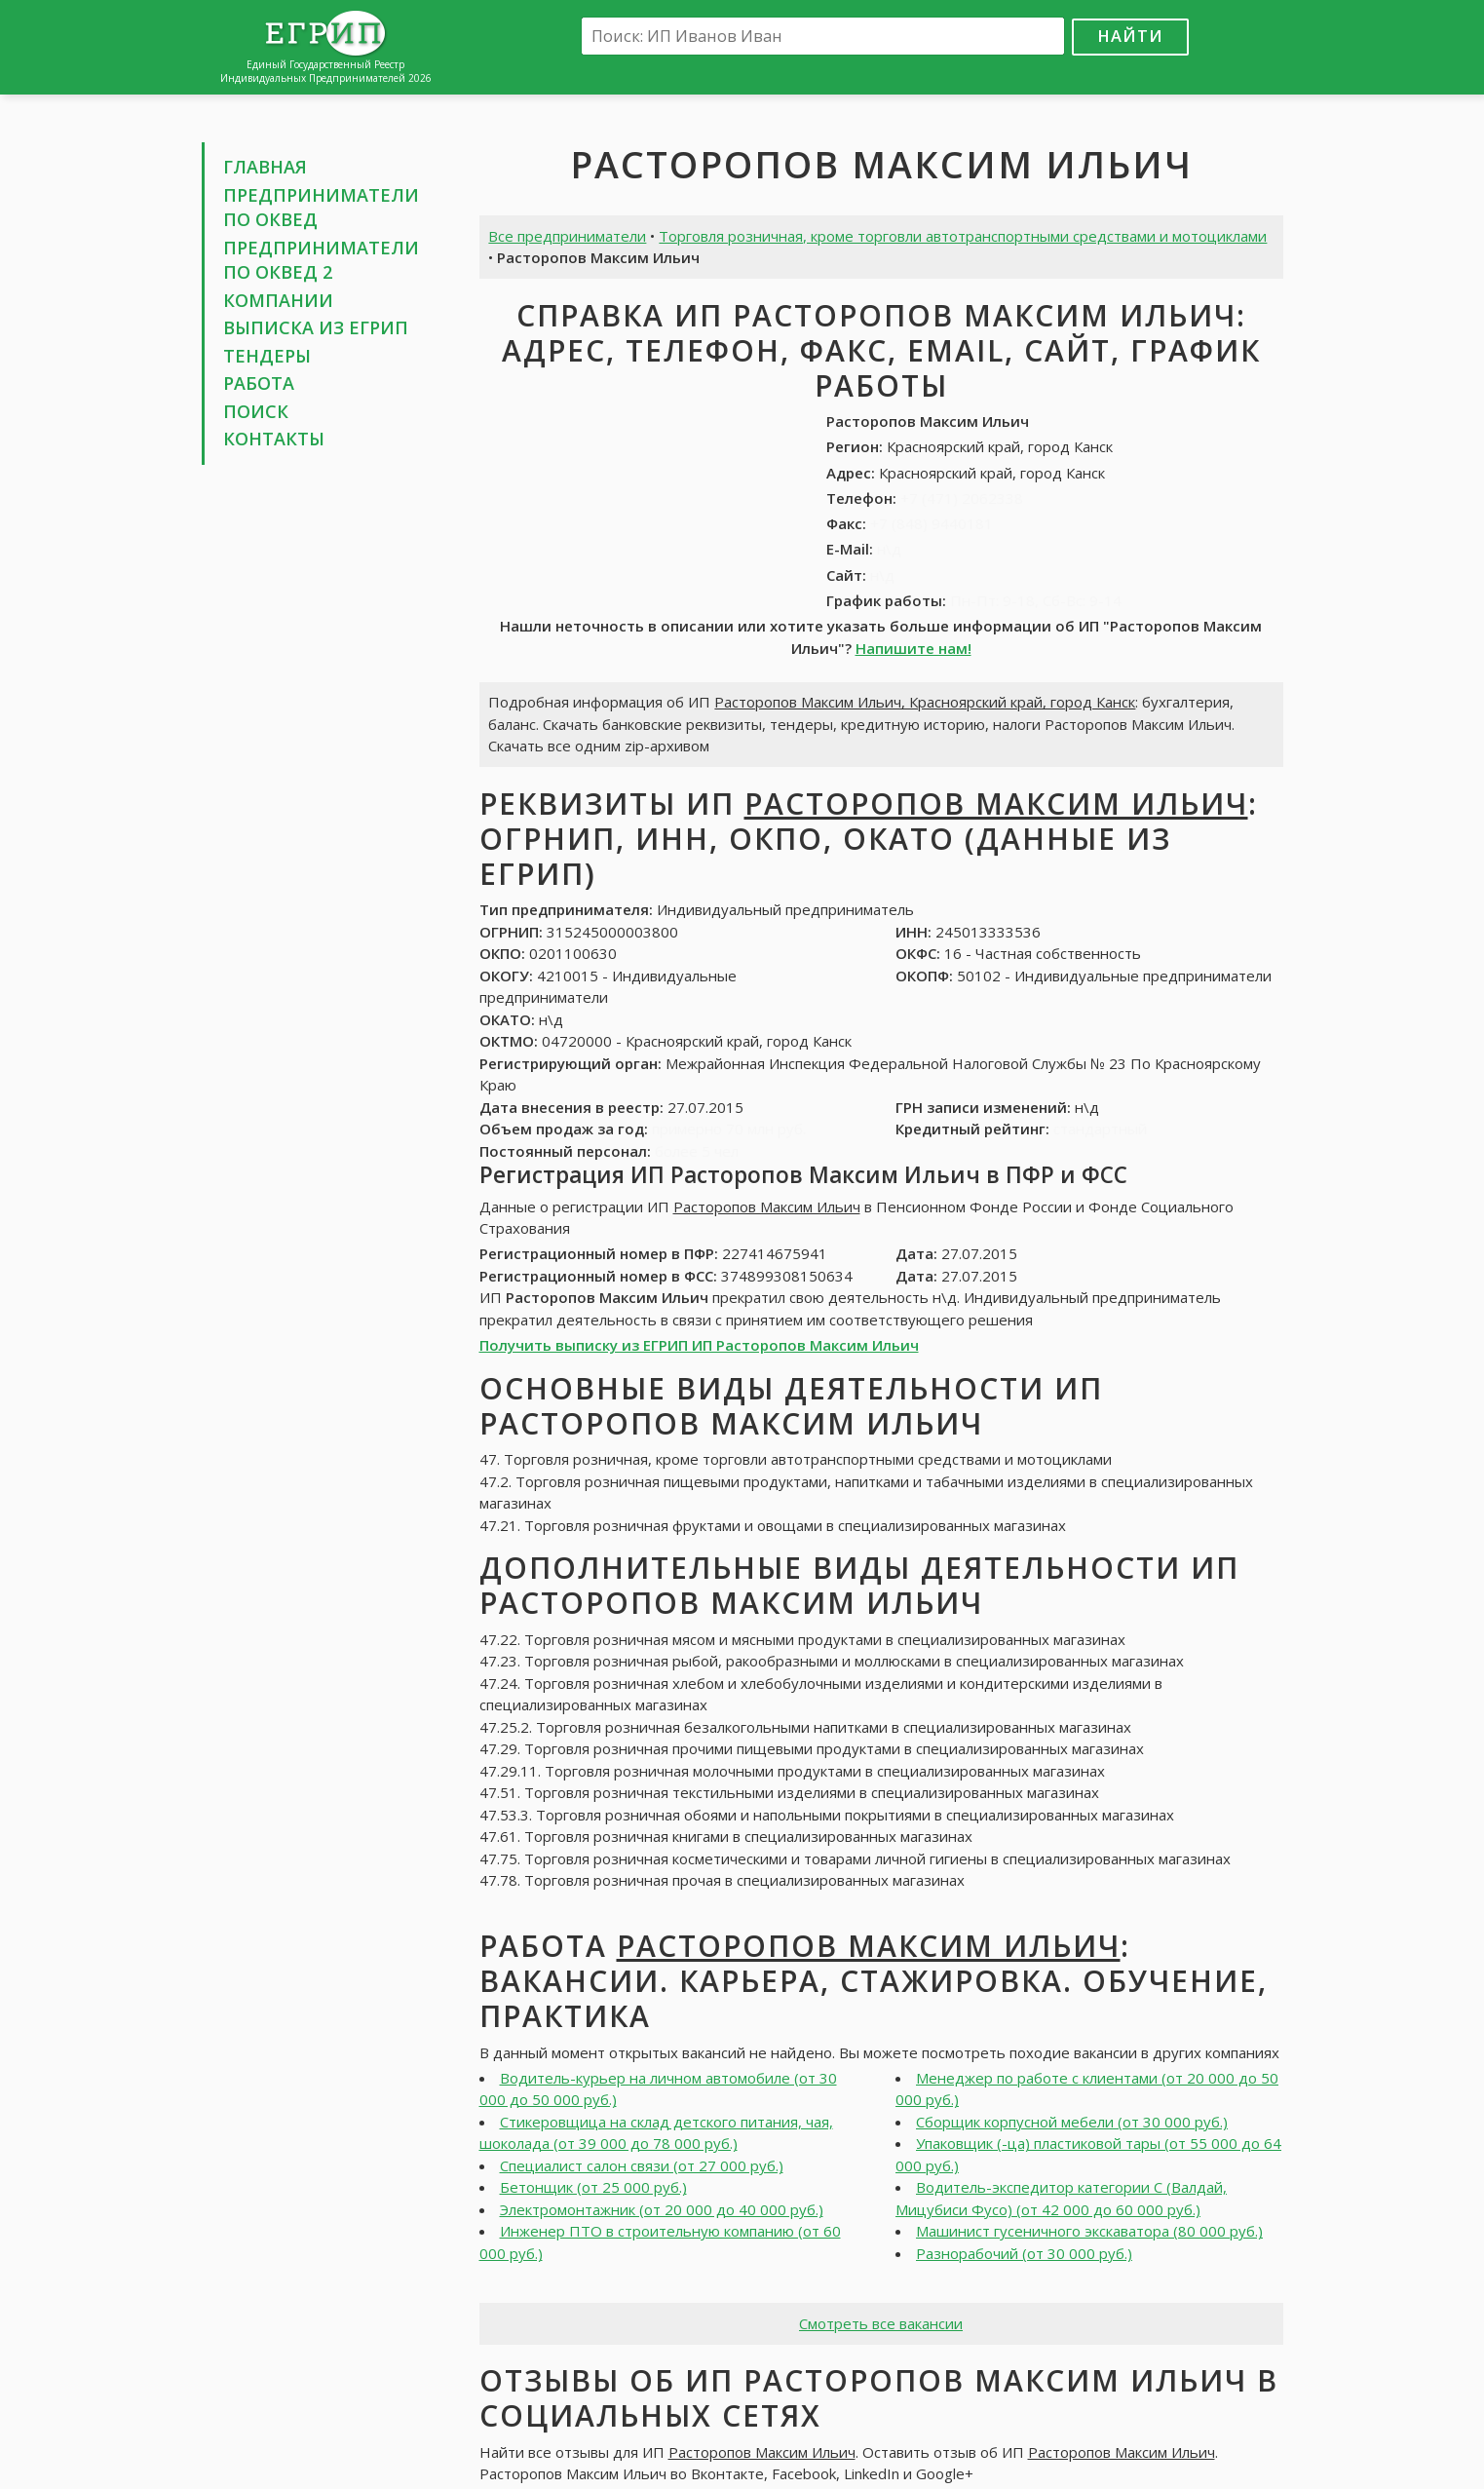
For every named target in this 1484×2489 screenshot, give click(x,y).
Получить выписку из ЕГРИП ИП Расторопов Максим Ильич (699, 1345)
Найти (1130, 35)
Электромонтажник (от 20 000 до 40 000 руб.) (661, 2209)
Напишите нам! (913, 648)
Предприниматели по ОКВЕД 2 (321, 260)
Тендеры (267, 355)
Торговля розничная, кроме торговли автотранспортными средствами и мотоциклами (963, 236)
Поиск (255, 411)
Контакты (273, 438)
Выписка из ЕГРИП (315, 327)
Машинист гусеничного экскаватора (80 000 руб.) (1089, 2230)
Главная (265, 166)
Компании (278, 300)
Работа (258, 383)
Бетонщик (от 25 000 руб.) (593, 2187)
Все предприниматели (567, 236)
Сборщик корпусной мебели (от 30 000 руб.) (1072, 2121)
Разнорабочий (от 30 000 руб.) (1024, 2253)
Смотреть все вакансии (881, 2323)
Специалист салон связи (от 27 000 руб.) (641, 2165)
